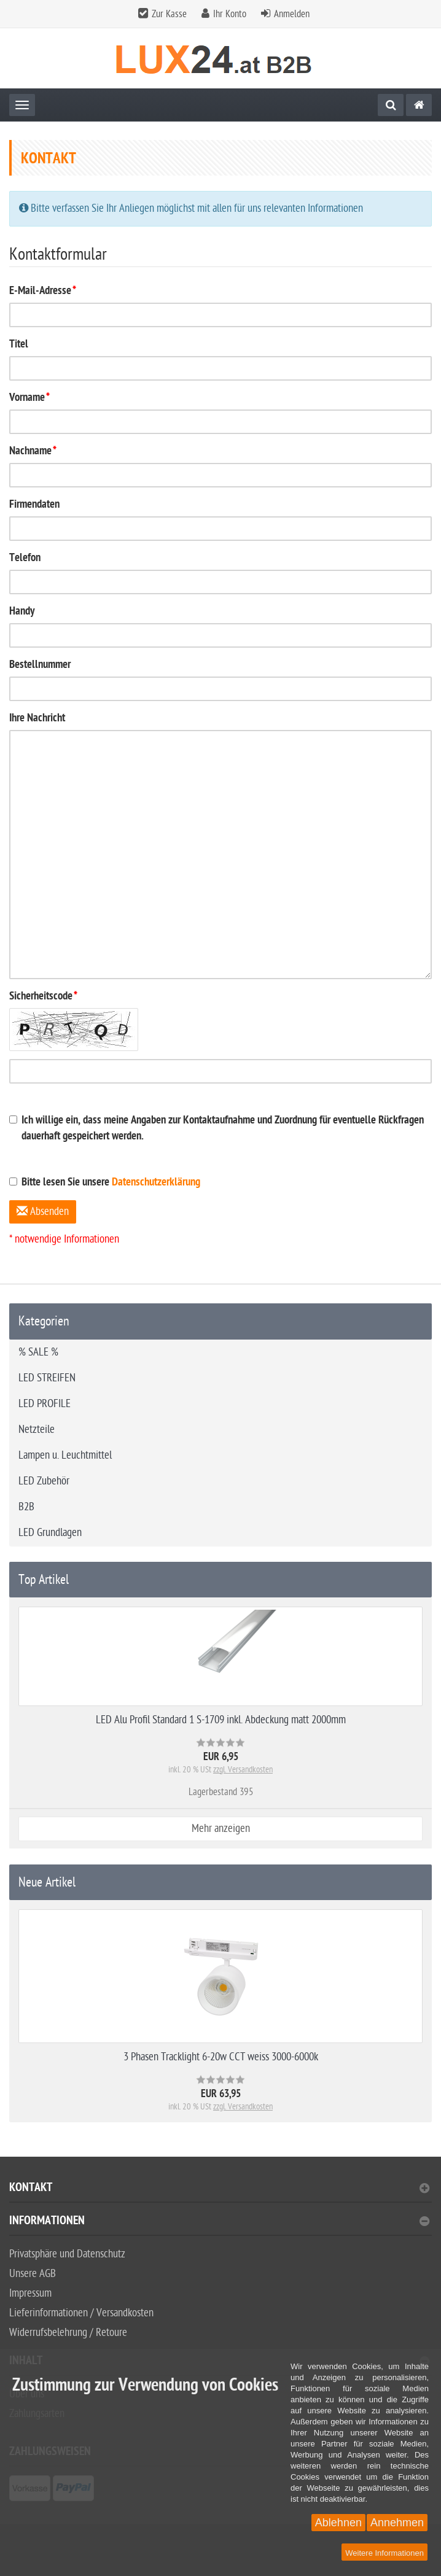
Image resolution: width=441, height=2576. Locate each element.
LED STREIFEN (47, 1377)
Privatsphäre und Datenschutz (67, 2254)
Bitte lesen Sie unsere (104, 1183)
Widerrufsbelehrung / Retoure (68, 2332)
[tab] (220, 2192)
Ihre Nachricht (37, 719)
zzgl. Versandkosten (243, 1769)
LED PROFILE (44, 1403)
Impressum (30, 2293)
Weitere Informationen (384, 2553)
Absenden (43, 1211)
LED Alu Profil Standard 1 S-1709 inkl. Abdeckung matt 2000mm (221, 1719)
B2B (26, 1506)
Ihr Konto (229, 14)
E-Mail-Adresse (42, 291)
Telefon (25, 558)
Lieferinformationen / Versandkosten (81, 2312)
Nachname (33, 451)
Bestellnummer (40, 665)
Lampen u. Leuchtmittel (65, 1455)
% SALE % (38, 1352)
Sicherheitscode (43, 997)
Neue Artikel (47, 1882)
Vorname (29, 398)
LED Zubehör (43, 1481)
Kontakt (219, 2188)
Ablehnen (338, 2522)
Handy (21, 612)
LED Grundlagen (50, 1532)
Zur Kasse (169, 14)
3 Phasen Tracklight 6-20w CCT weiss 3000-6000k (220, 2056)
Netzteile (36, 1429)
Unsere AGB (32, 2273)
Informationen (219, 2222)
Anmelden (292, 14)
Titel (18, 345)
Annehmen (397, 2522)
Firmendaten (34, 505)
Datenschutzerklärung (156, 1183)
